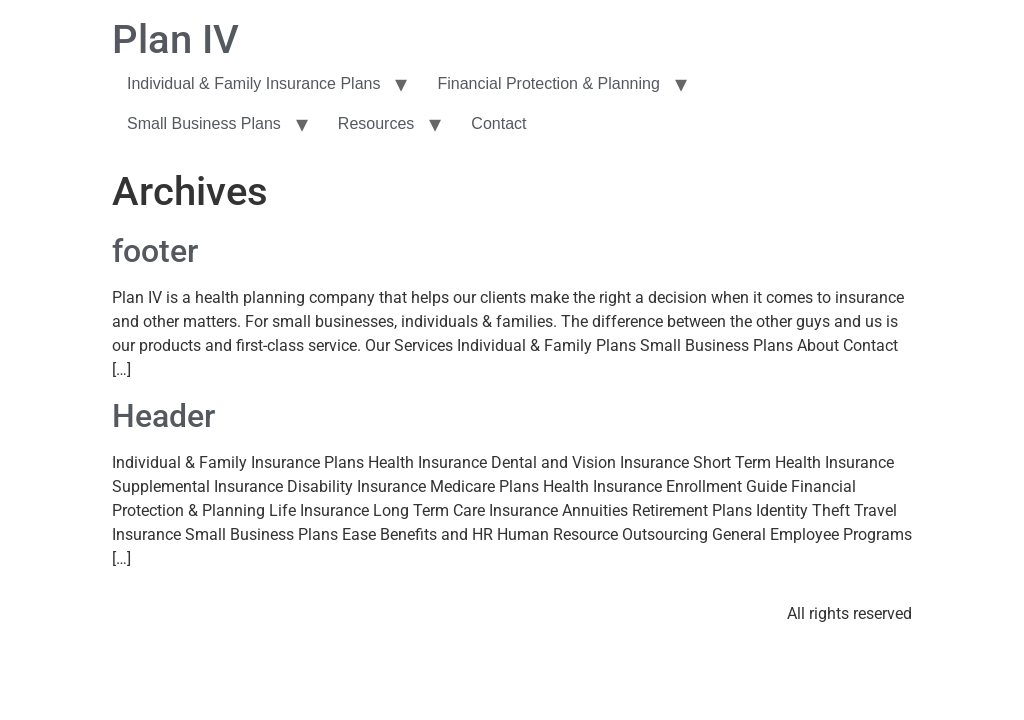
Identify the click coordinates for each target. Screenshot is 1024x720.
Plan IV (175, 39)
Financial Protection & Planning (548, 83)
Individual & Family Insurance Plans (253, 83)
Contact (498, 123)
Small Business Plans (204, 123)
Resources (376, 123)
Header (163, 416)
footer (155, 251)
